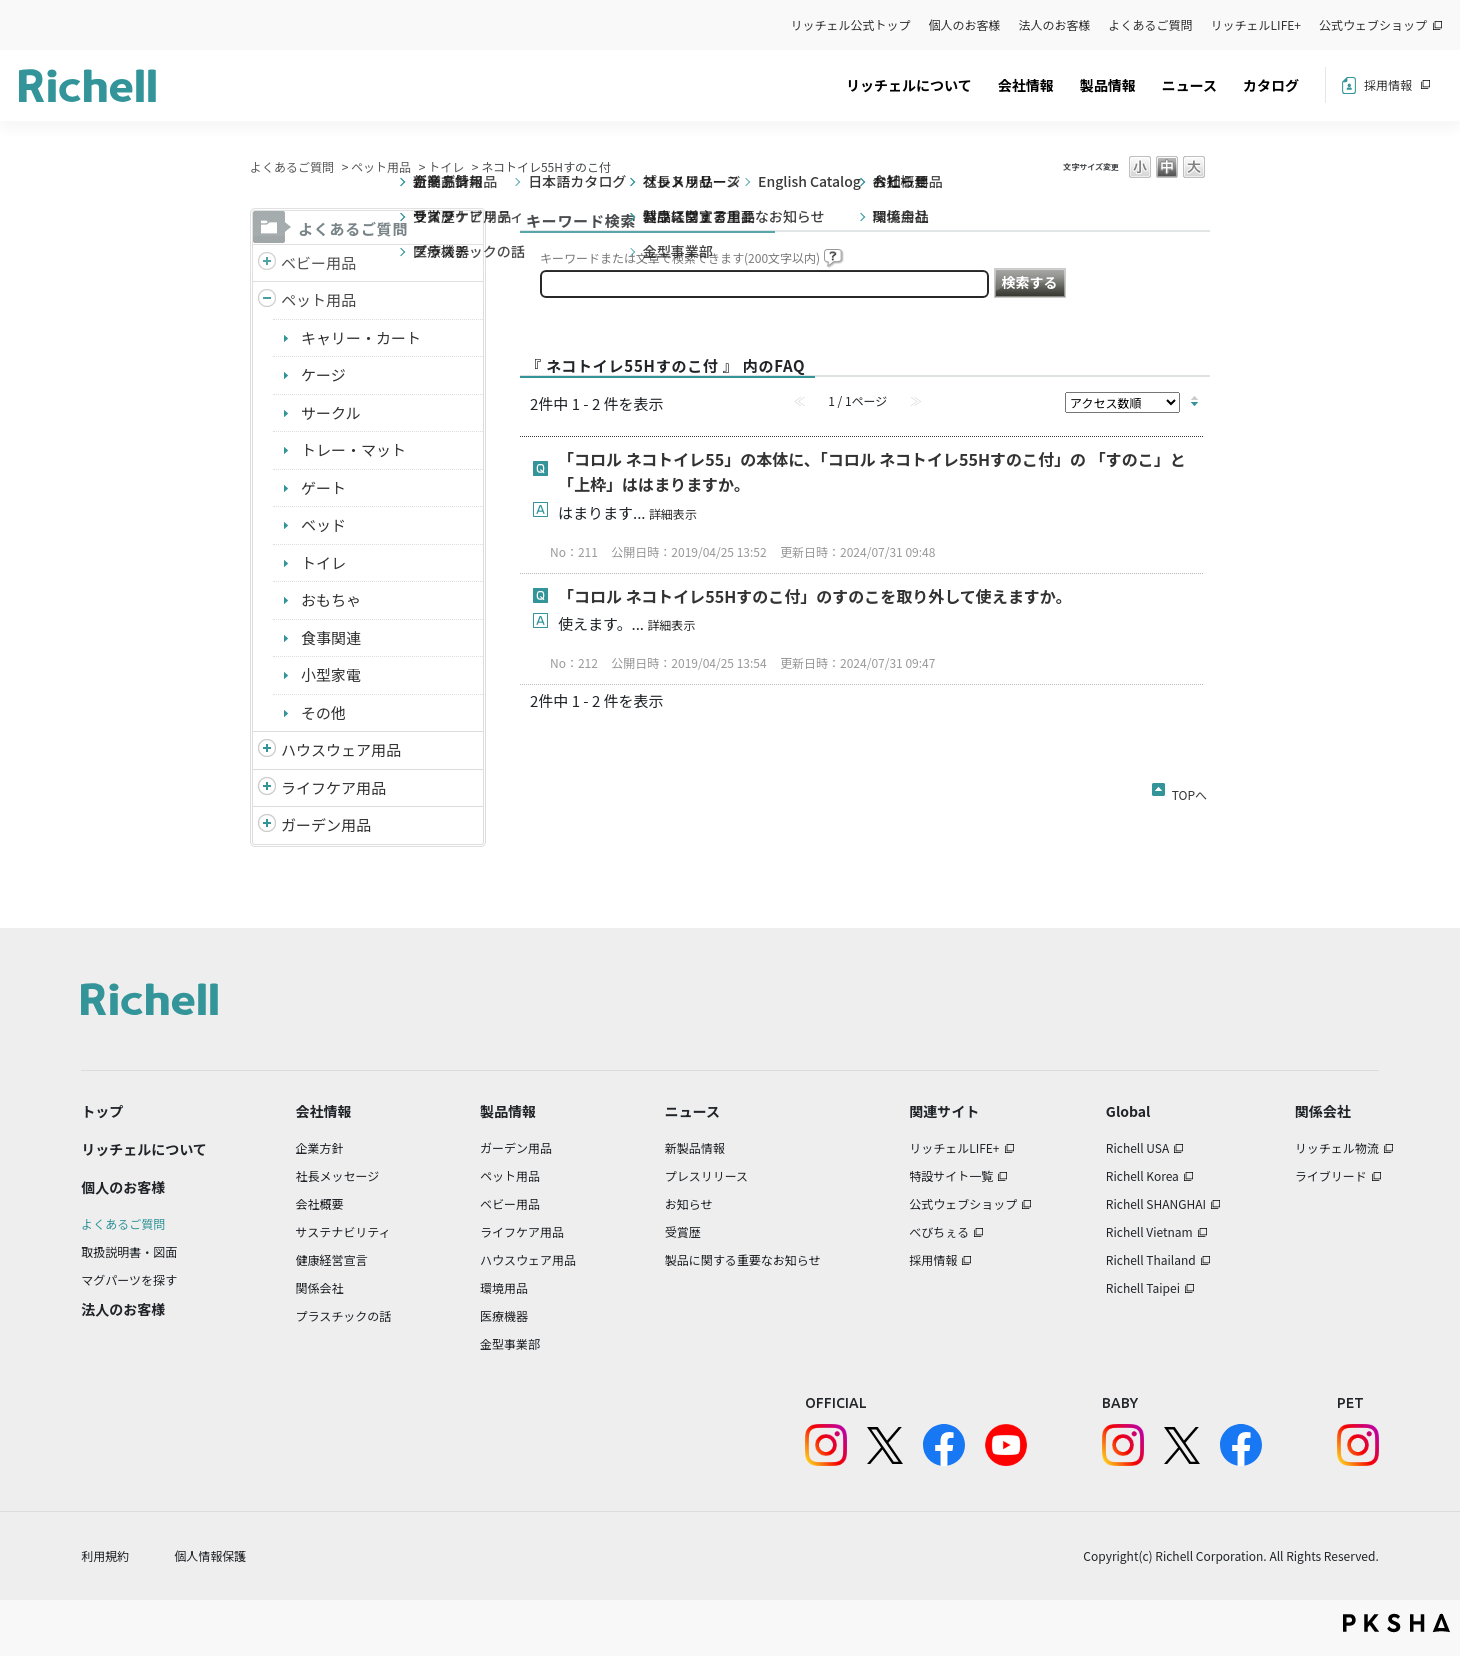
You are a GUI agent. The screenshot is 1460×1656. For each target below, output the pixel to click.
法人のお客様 (1055, 24)
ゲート (323, 487)
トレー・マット (353, 449)
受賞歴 (683, 1231)
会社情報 (1026, 85)
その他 (323, 712)
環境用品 (504, 1287)
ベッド (323, 524)
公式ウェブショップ (1373, 24)
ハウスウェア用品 (341, 749)
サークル (331, 412)
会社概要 (320, 1203)
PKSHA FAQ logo (1396, 1623)
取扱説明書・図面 (129, 1251)
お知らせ (689, 1203)
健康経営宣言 (332, 1259)
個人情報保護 (210, 1555)
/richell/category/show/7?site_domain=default (267, 750)
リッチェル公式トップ (851, 24)
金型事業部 (510, 1343)
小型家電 (331, 674)
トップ (102, 1111)
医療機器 (504, 1315)
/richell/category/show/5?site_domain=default (267, 263)
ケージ (323, 374)
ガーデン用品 (326, 824)
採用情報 (1388, 84)
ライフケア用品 (333, 787)
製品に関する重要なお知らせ (743, 1259)
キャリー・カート (361, 337)
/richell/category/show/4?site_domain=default (267, 300)
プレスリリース (706, 1175)
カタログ (1271, 85)
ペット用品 (381, 166)
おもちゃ (331, 599)
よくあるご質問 (1151, 24)
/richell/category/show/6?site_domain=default (267, 788)
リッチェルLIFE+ (1256, 24)
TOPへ (1189, 791)
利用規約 (105, 1555)
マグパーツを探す (129, 1279)
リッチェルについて (909, 85)
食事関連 (331, 637)
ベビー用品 (318, 262)
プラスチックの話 (344, 1315)
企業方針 (320, 1147)
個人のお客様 (965, 24)
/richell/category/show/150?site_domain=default (267, 825)
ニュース (1189, 85)
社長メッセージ (338, 1175)
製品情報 (1108, 85)
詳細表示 (673, 513)
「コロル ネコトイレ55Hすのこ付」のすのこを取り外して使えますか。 (815, 596)
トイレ (446, 166)
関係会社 (320, 1287)
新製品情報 (695, 1147)
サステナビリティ (343, 1231)
